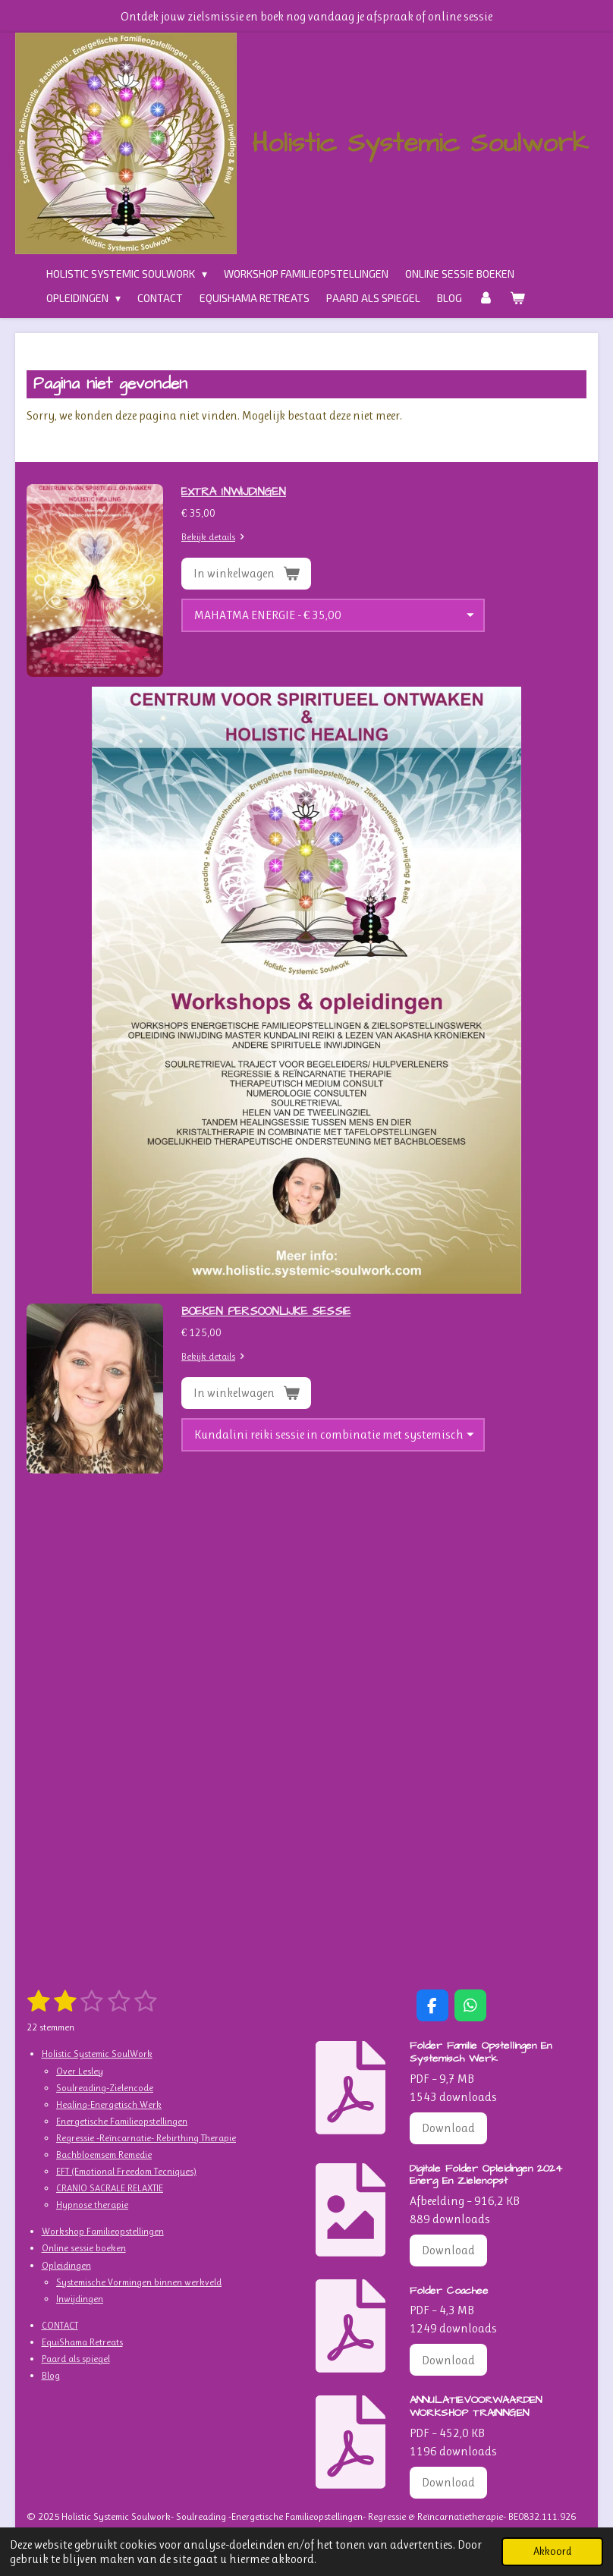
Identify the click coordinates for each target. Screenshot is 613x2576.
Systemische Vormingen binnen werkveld (139, 2282)
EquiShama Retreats (82, 2342)
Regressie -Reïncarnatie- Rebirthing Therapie (146, 2138)
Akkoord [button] (552, 2551)
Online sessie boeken (84, 2248)
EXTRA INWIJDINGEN (233, 492)
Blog (51, 2375)
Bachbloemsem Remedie (104, 2154)
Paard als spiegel (76, 2358)
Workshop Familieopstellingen (103, 2231)
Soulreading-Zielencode (104, 2087)
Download (448, 2128)
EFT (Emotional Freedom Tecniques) (126, 2171)
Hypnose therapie (92, 2204)
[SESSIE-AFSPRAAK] (333, 1435)
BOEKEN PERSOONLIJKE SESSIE (266, 1311)
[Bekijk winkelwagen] (517, 298)
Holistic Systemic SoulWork (97, 2053)
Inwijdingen (79, 2298)
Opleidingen (66, 2265)
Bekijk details (215, 537)
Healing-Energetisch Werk (109, 2104)
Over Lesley (79, 2071)
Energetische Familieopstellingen (121, 2121)
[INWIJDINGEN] (333, 615)
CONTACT (60, 2325)
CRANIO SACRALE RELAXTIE (109, 2188)
